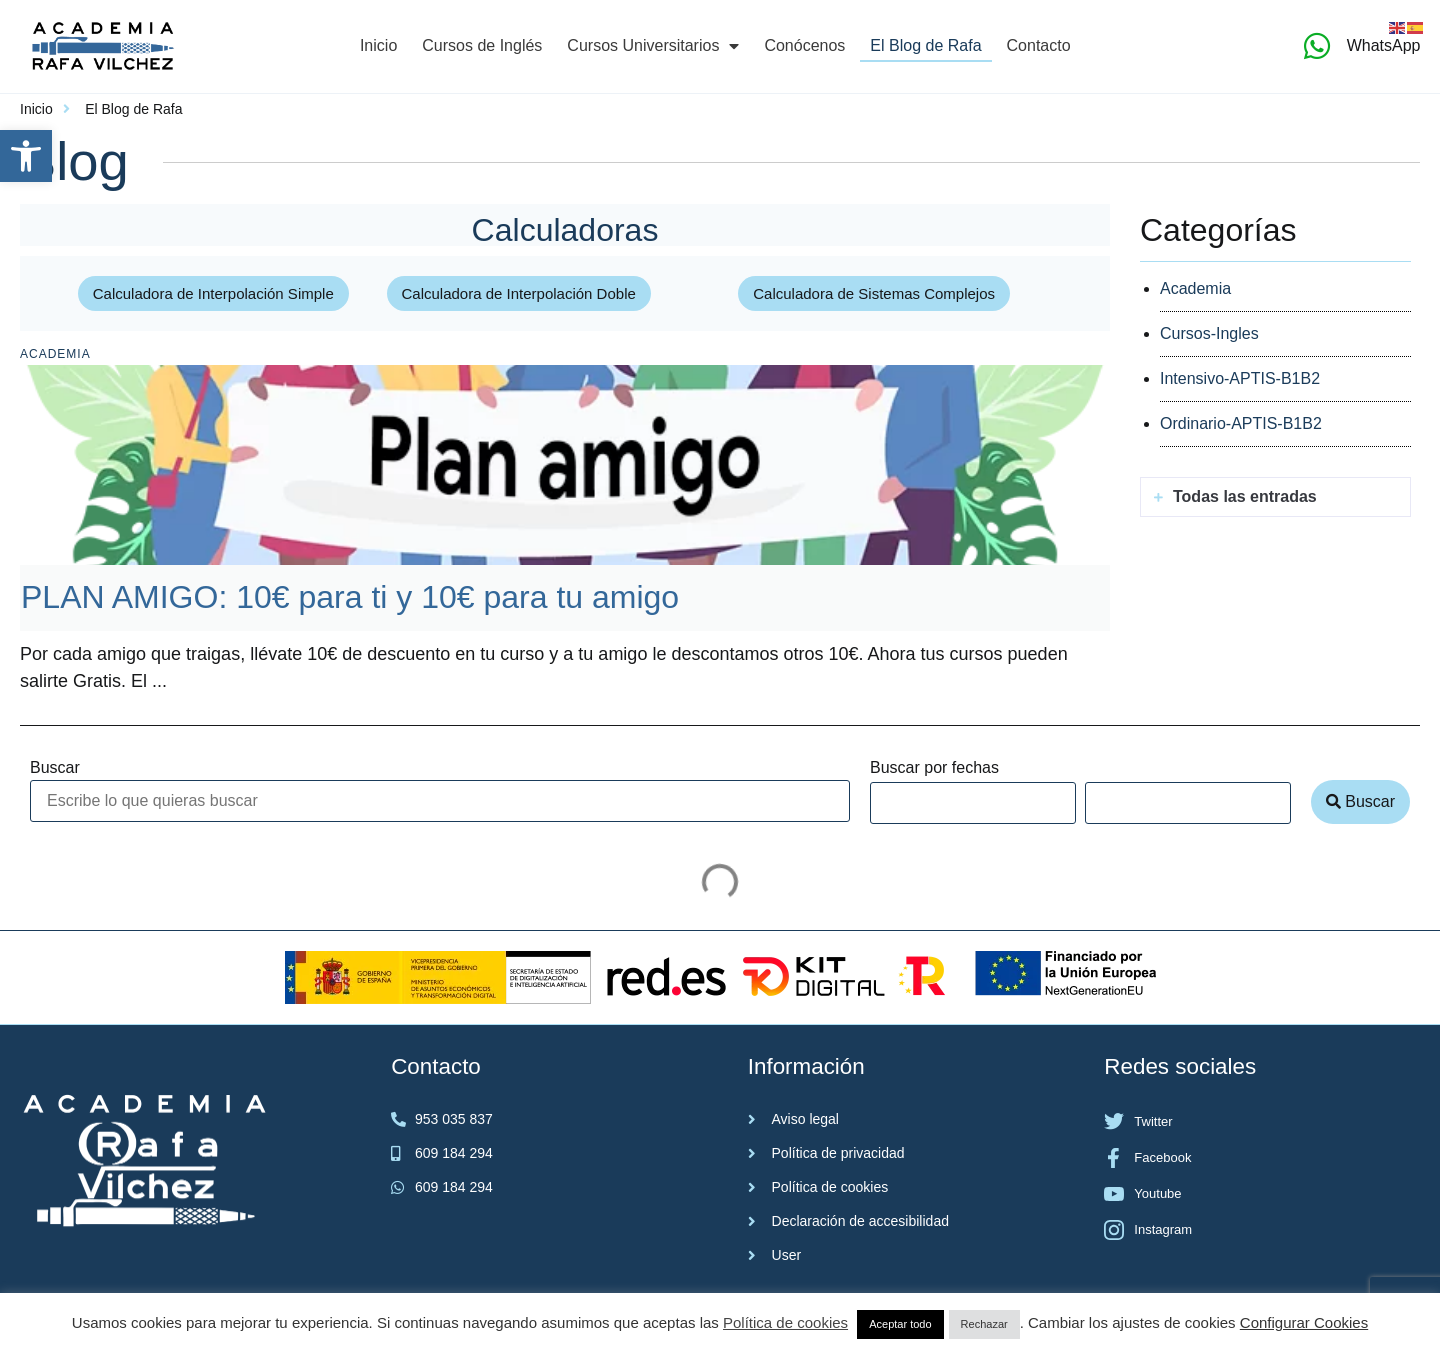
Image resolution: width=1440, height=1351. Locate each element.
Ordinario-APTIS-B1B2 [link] (1241, 423)
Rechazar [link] (984, 1324)
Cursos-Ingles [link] (1209, 333)
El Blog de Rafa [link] (925, 45)
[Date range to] (1188, 803)
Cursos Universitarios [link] (653, 46)
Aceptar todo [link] (900, 1324)
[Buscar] (440, 801)
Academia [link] (55, 354)
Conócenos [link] (804, 45)
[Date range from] (973, 803)
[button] (1275, 497)
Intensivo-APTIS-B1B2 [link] (1240, 378)
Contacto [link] (1039, 45)
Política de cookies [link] (785, 1322)
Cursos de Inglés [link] (482, 45)
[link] (26, 156)
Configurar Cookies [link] (1304, 1322)
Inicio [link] (378, 45)
